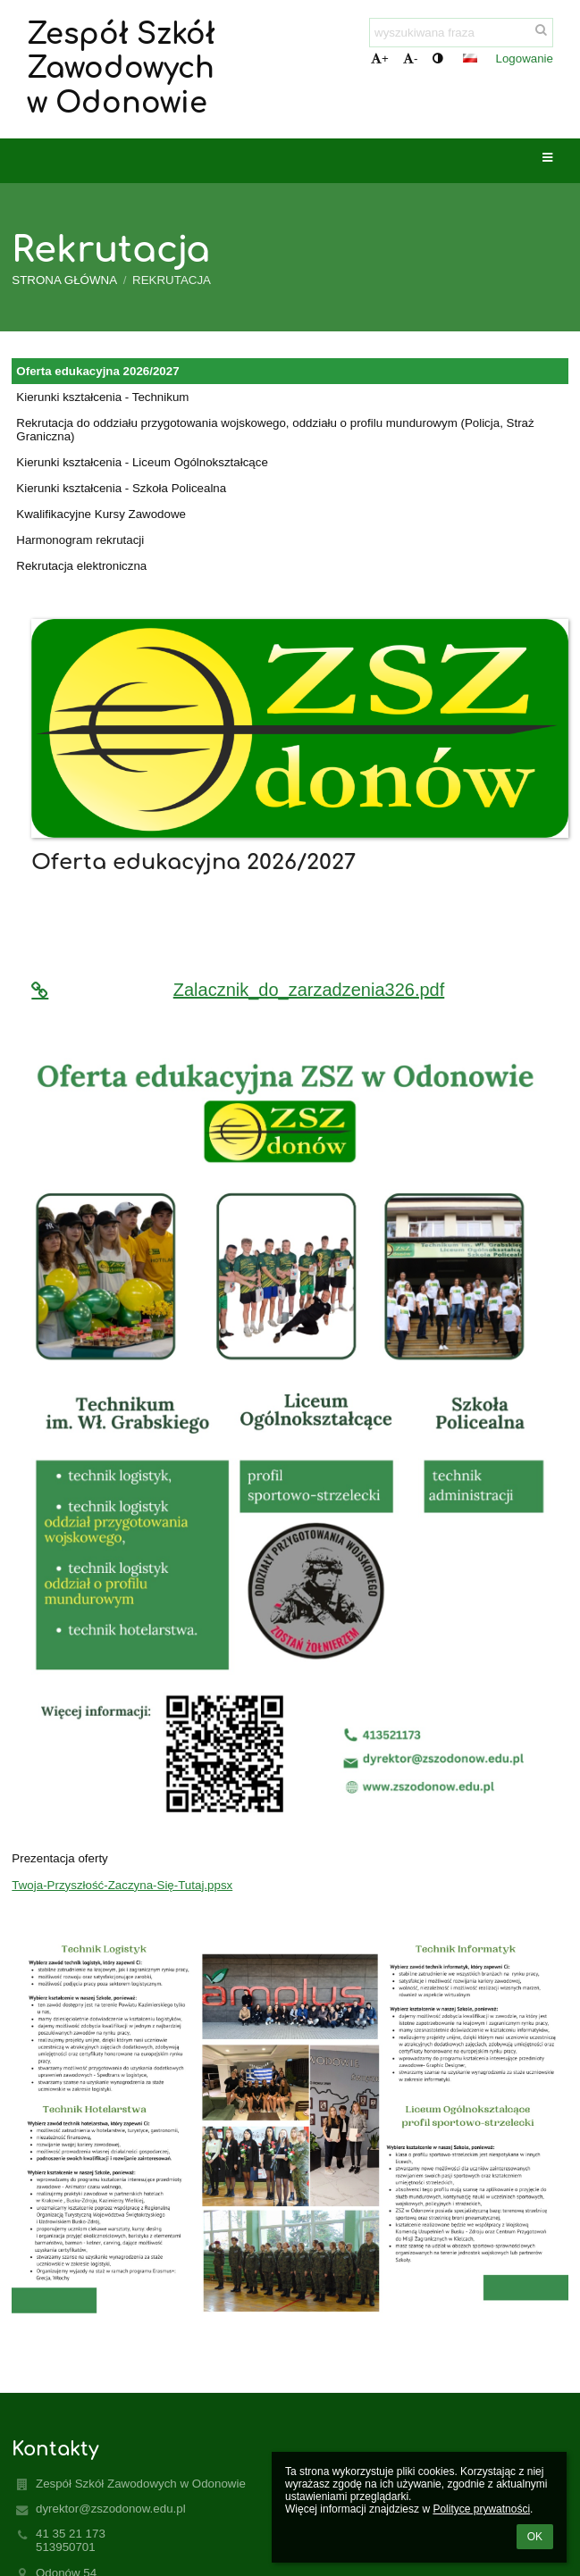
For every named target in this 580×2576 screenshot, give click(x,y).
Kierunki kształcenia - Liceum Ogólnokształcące (142, 462)
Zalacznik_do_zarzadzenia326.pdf (237, 989)
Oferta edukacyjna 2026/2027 (97, 371)
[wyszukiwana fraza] (461, 32)
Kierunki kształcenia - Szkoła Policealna (121, 488)
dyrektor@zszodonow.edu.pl (111, 2508)
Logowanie (524, 58)
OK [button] (534, 2536)
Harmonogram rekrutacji (80, 540)
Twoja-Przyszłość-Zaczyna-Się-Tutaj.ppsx (122, 1885)
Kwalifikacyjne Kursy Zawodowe (101, 514)
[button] (470, 58)
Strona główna (64, 280)
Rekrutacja (171, 280)
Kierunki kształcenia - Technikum (102, 397)
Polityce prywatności (481, 2509)
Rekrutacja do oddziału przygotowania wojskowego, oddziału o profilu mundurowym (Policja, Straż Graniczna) (275, 429)
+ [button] (380, 58)
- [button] (410, 58)
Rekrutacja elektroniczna (81, 566)
